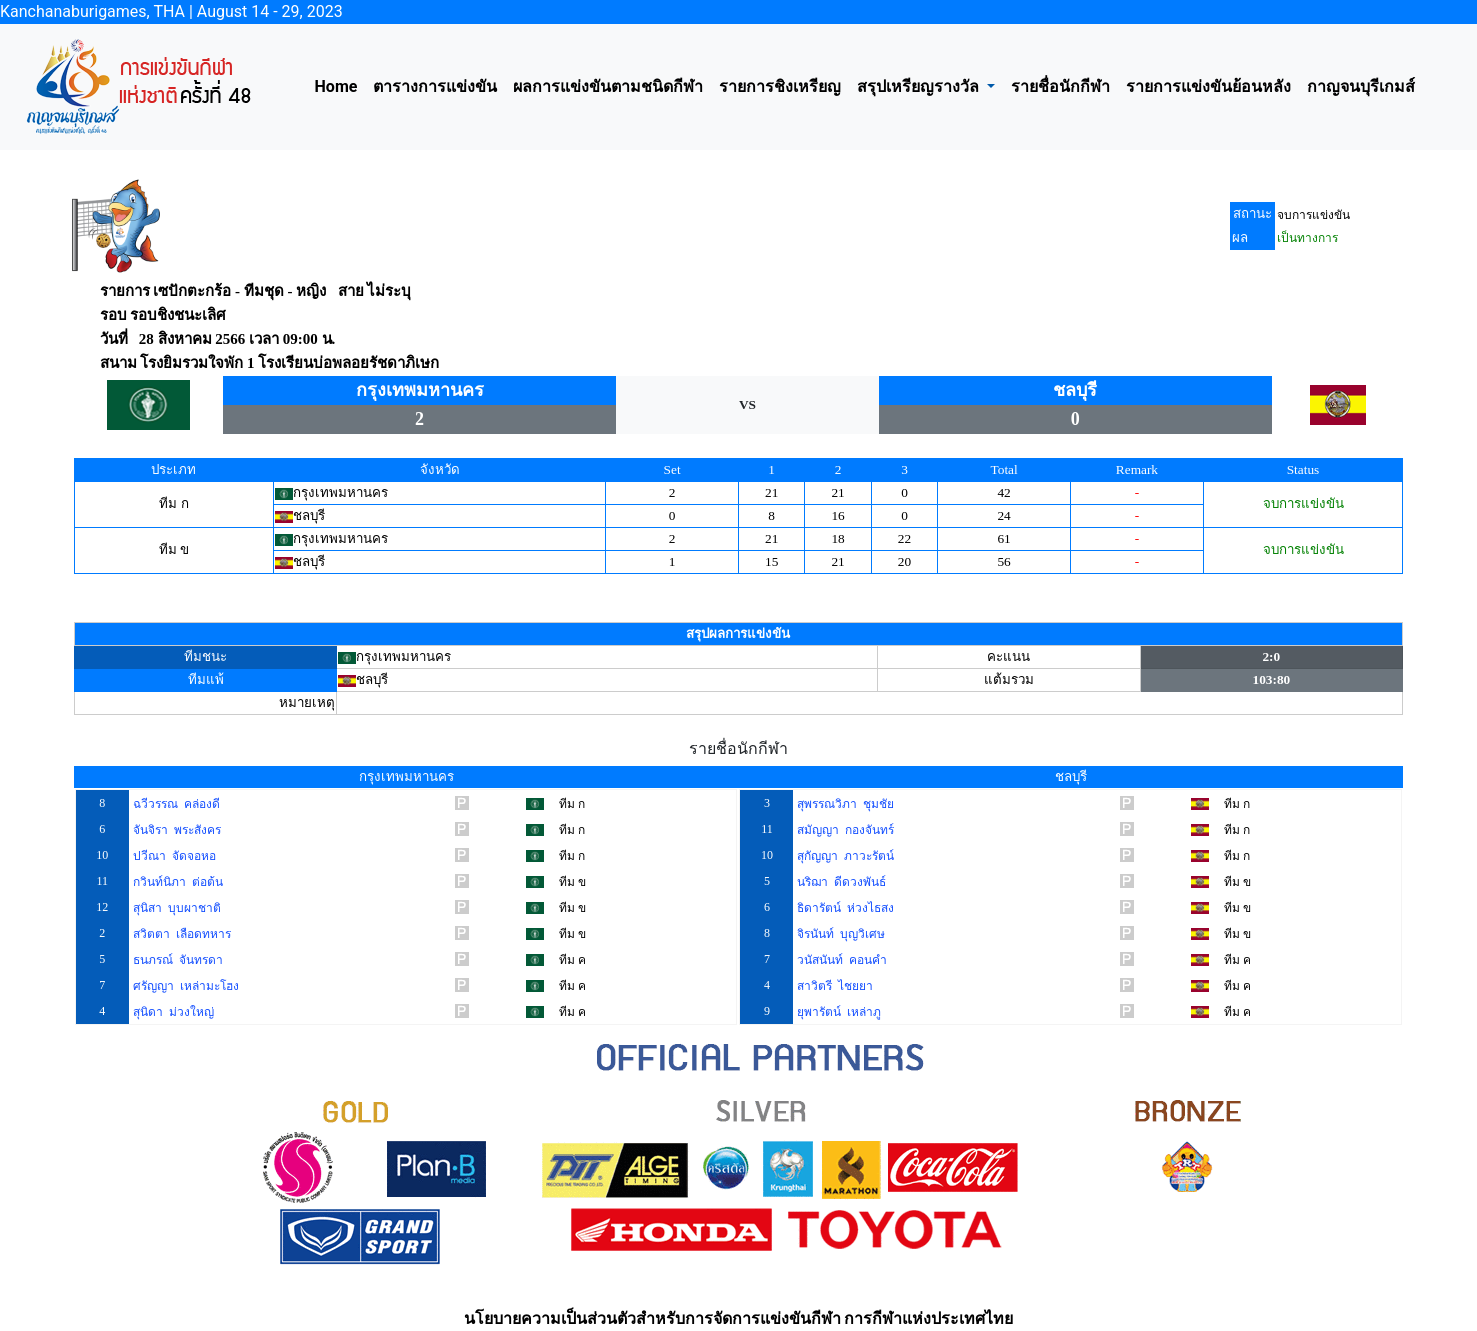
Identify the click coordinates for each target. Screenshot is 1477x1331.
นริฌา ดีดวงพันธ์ (840, 882)
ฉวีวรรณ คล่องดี (175, 804)
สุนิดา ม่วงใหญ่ (172, 1012)
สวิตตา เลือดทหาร (180, 934)
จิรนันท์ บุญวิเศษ (839, 934)
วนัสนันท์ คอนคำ (840, 960)
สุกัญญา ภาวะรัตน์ (844, 856)
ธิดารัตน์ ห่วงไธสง (844, 908)
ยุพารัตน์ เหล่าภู (837, 1012)
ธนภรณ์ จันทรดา (176, 960)
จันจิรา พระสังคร (175, 830)
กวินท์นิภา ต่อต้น (176, 882)
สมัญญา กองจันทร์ (844, 830)
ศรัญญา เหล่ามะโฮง (184, 986)
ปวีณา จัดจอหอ (173, 856)
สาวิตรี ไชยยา (833, 986)
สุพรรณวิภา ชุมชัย (844, 804)
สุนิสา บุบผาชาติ (175, 908)
